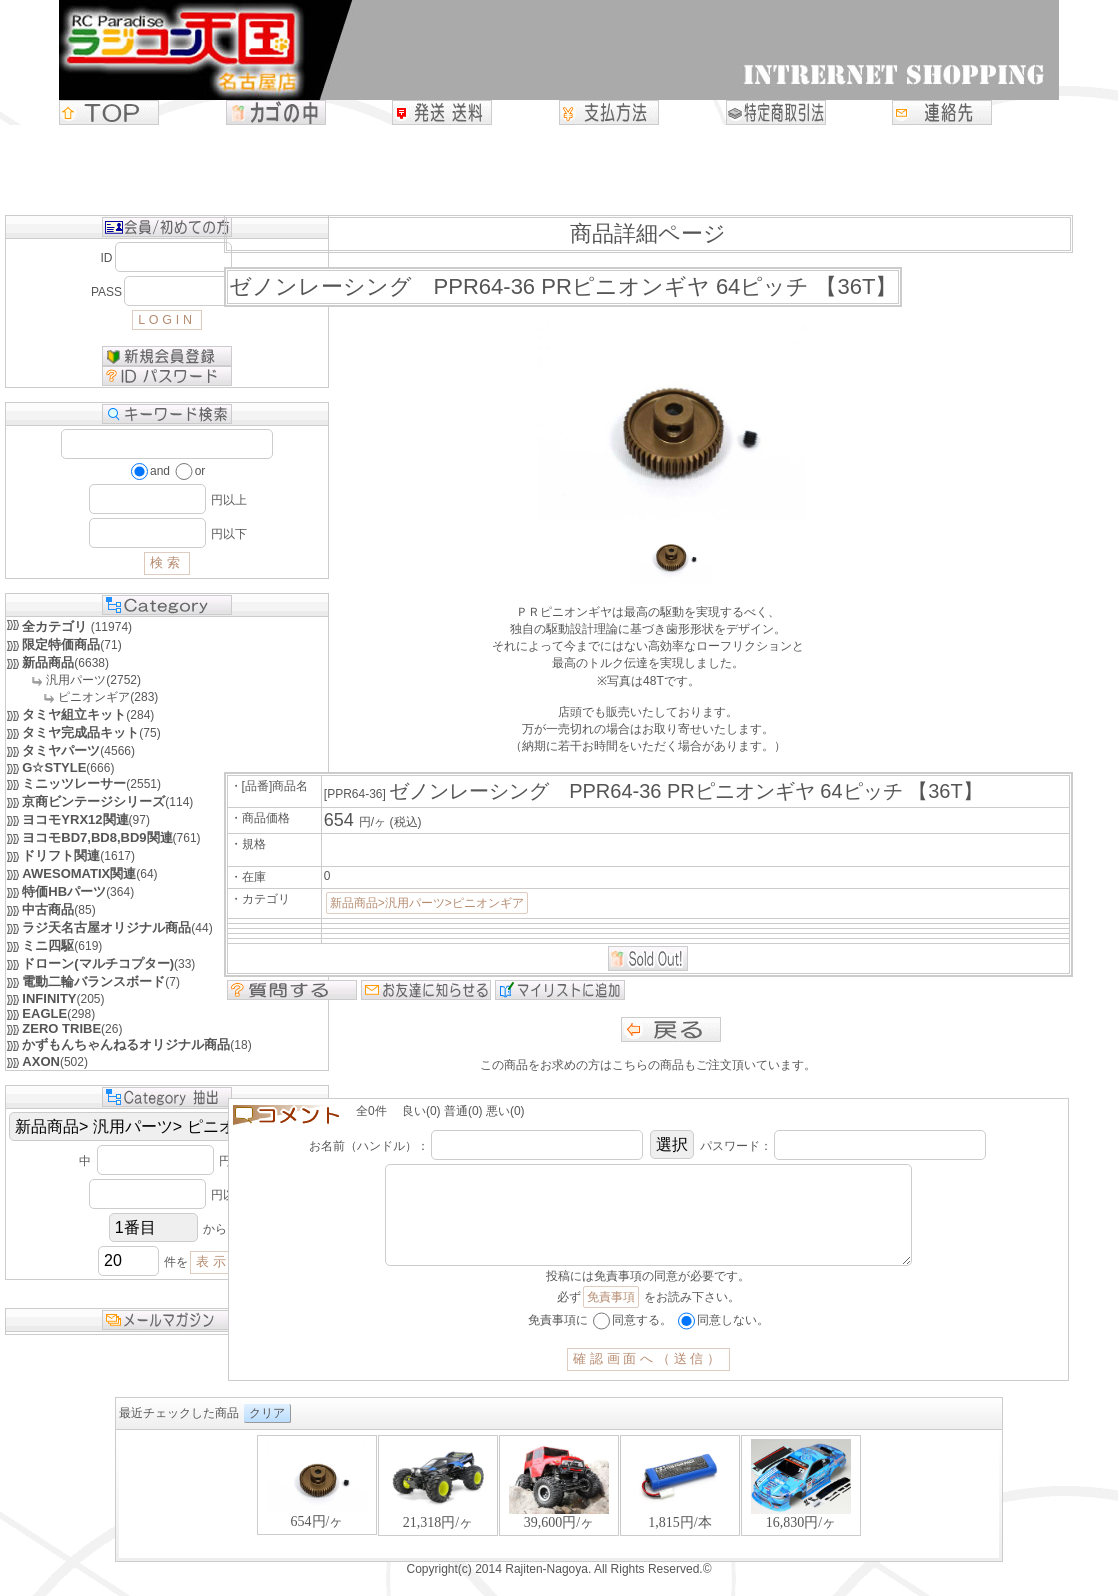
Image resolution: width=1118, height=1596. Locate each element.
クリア (267, 1433)
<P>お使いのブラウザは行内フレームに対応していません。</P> (559, 1515)
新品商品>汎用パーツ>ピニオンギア (427, 903)
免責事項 (611, 1317)
